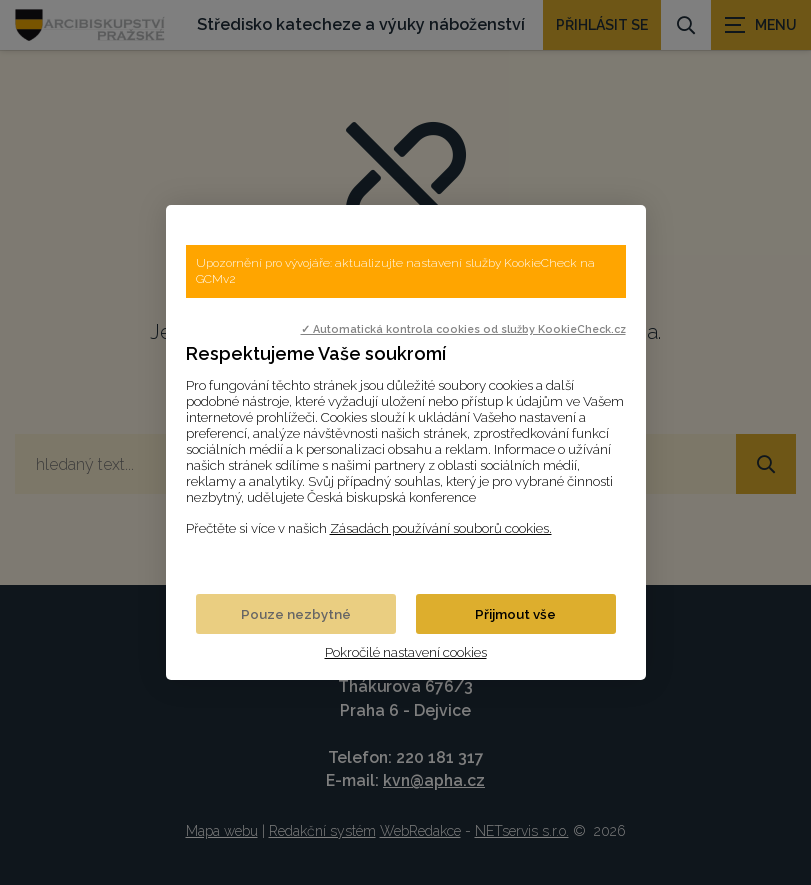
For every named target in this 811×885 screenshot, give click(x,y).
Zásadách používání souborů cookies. (441, 528)
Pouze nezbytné (296, 614)
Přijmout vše (515, 614)
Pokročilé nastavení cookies (406, 652)
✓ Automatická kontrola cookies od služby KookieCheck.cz (463, 329)
